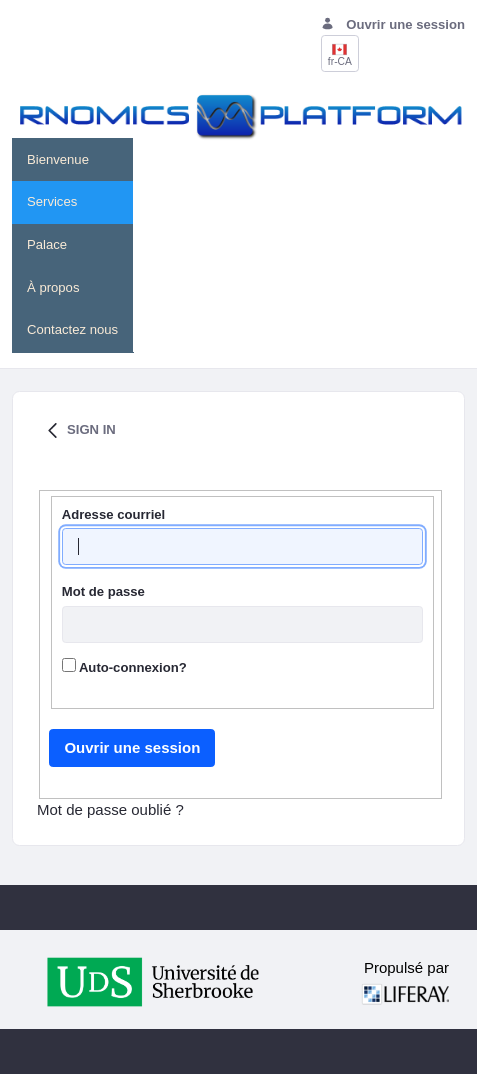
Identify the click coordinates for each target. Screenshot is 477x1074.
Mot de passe (103, 591)
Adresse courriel (113, 514)
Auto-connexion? (124, 666)
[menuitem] (72, 159)
